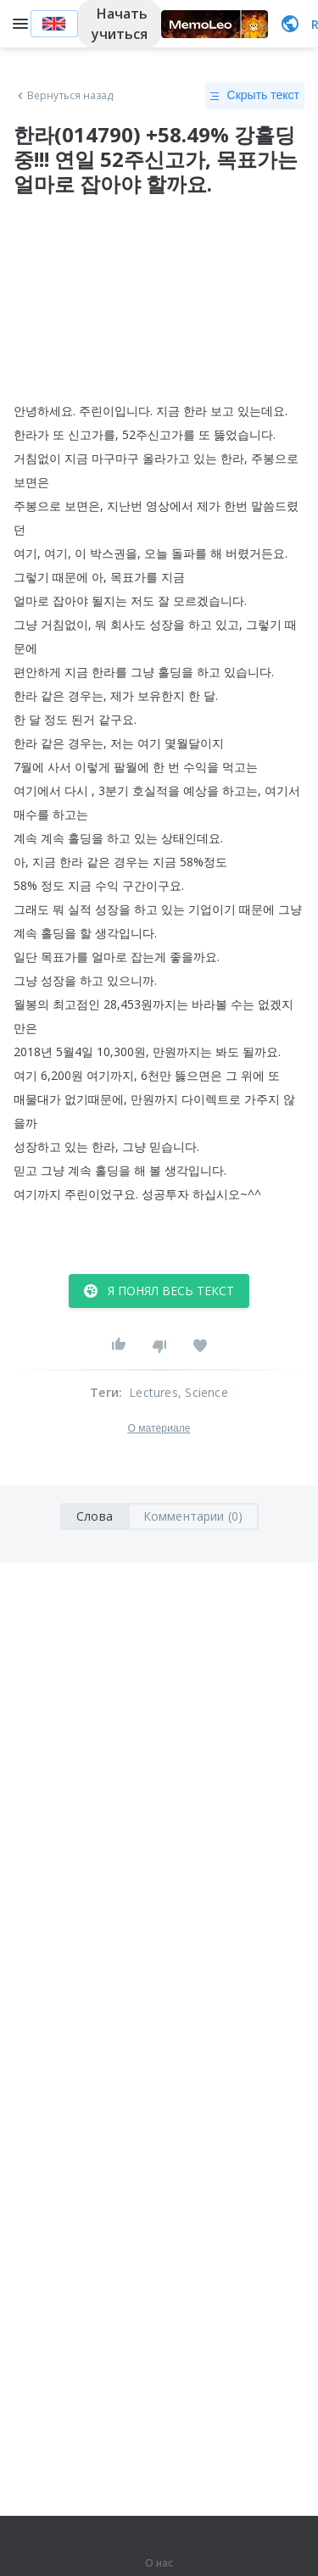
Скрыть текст (254, 95)
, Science (203, 1392)
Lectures (153, 1392)
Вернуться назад (64, 96)
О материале (158, 1428)
